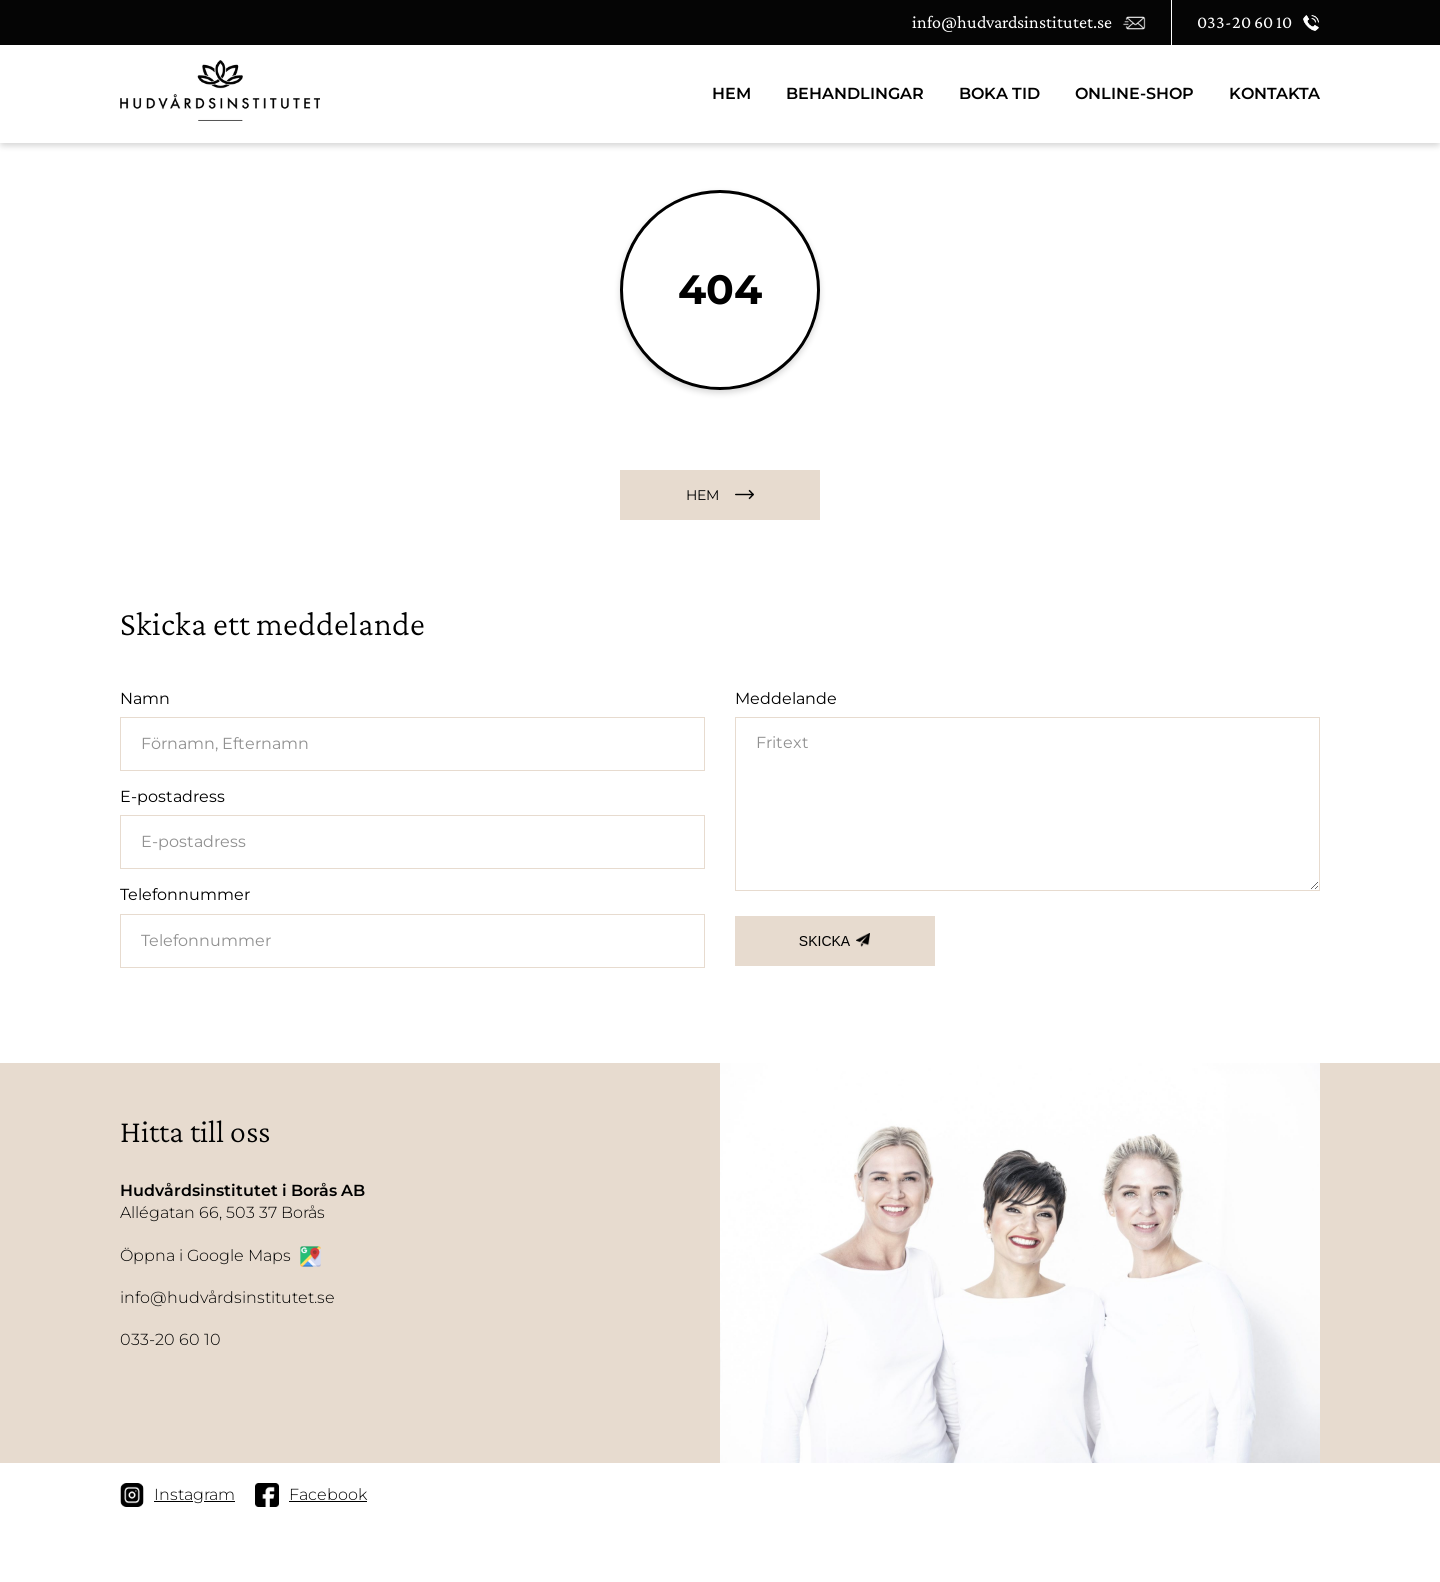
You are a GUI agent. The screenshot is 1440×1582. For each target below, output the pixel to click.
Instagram (177, 1495)
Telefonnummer (185, 894)
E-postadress (172, 796)
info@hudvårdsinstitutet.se (227, 1297)
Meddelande (786, 698)
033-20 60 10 (170, 1339)
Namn (145, 698)
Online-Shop (1134, 93)
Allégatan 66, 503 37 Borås (242, 1201)
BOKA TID (999, 93)
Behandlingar (855, 93)
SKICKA (824, 941)
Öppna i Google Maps (220, 1256)
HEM (731, 93)
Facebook (311, 1495)
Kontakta (1274, 93)
